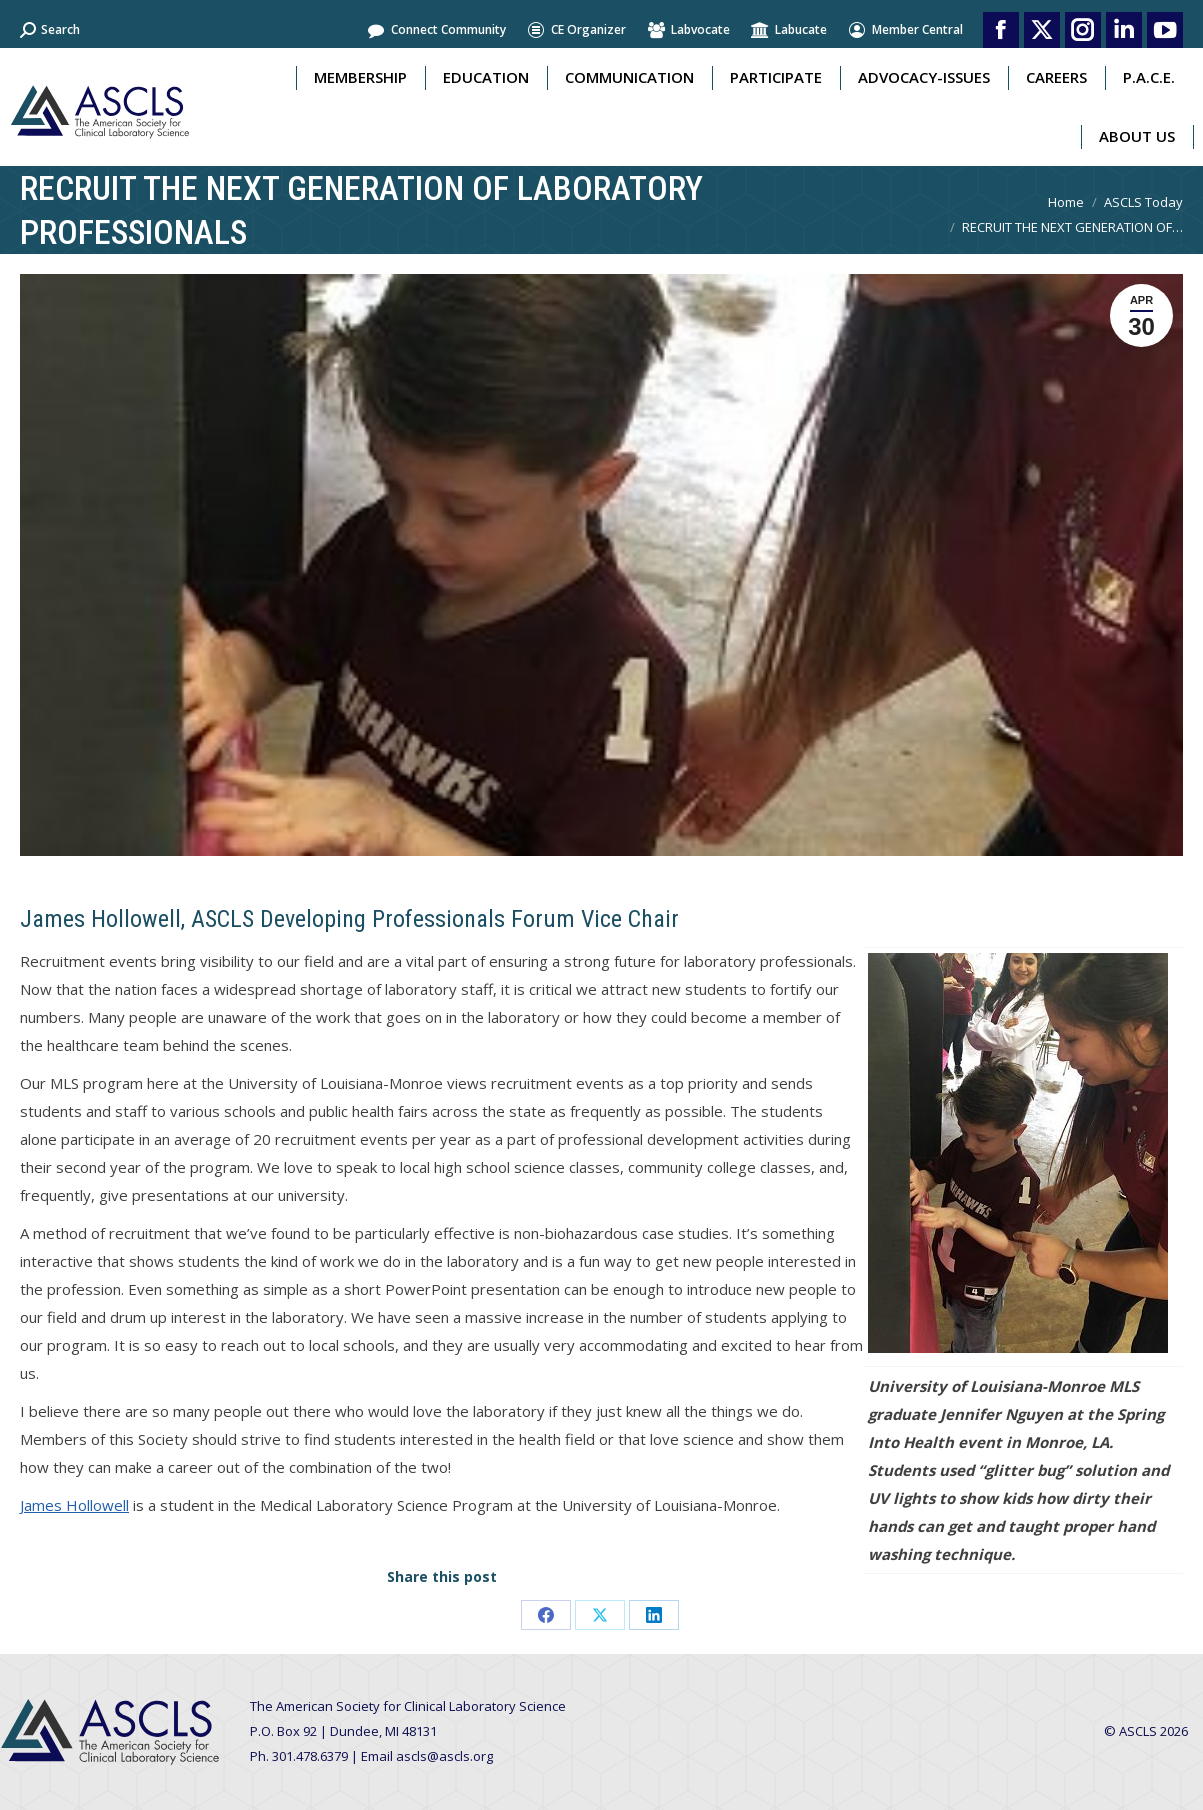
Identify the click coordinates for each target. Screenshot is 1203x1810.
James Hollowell (74, 1505)
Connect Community (436, 30)
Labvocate (688, 30)
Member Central (905, 30)
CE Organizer (576, 30)
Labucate (788, 30)
